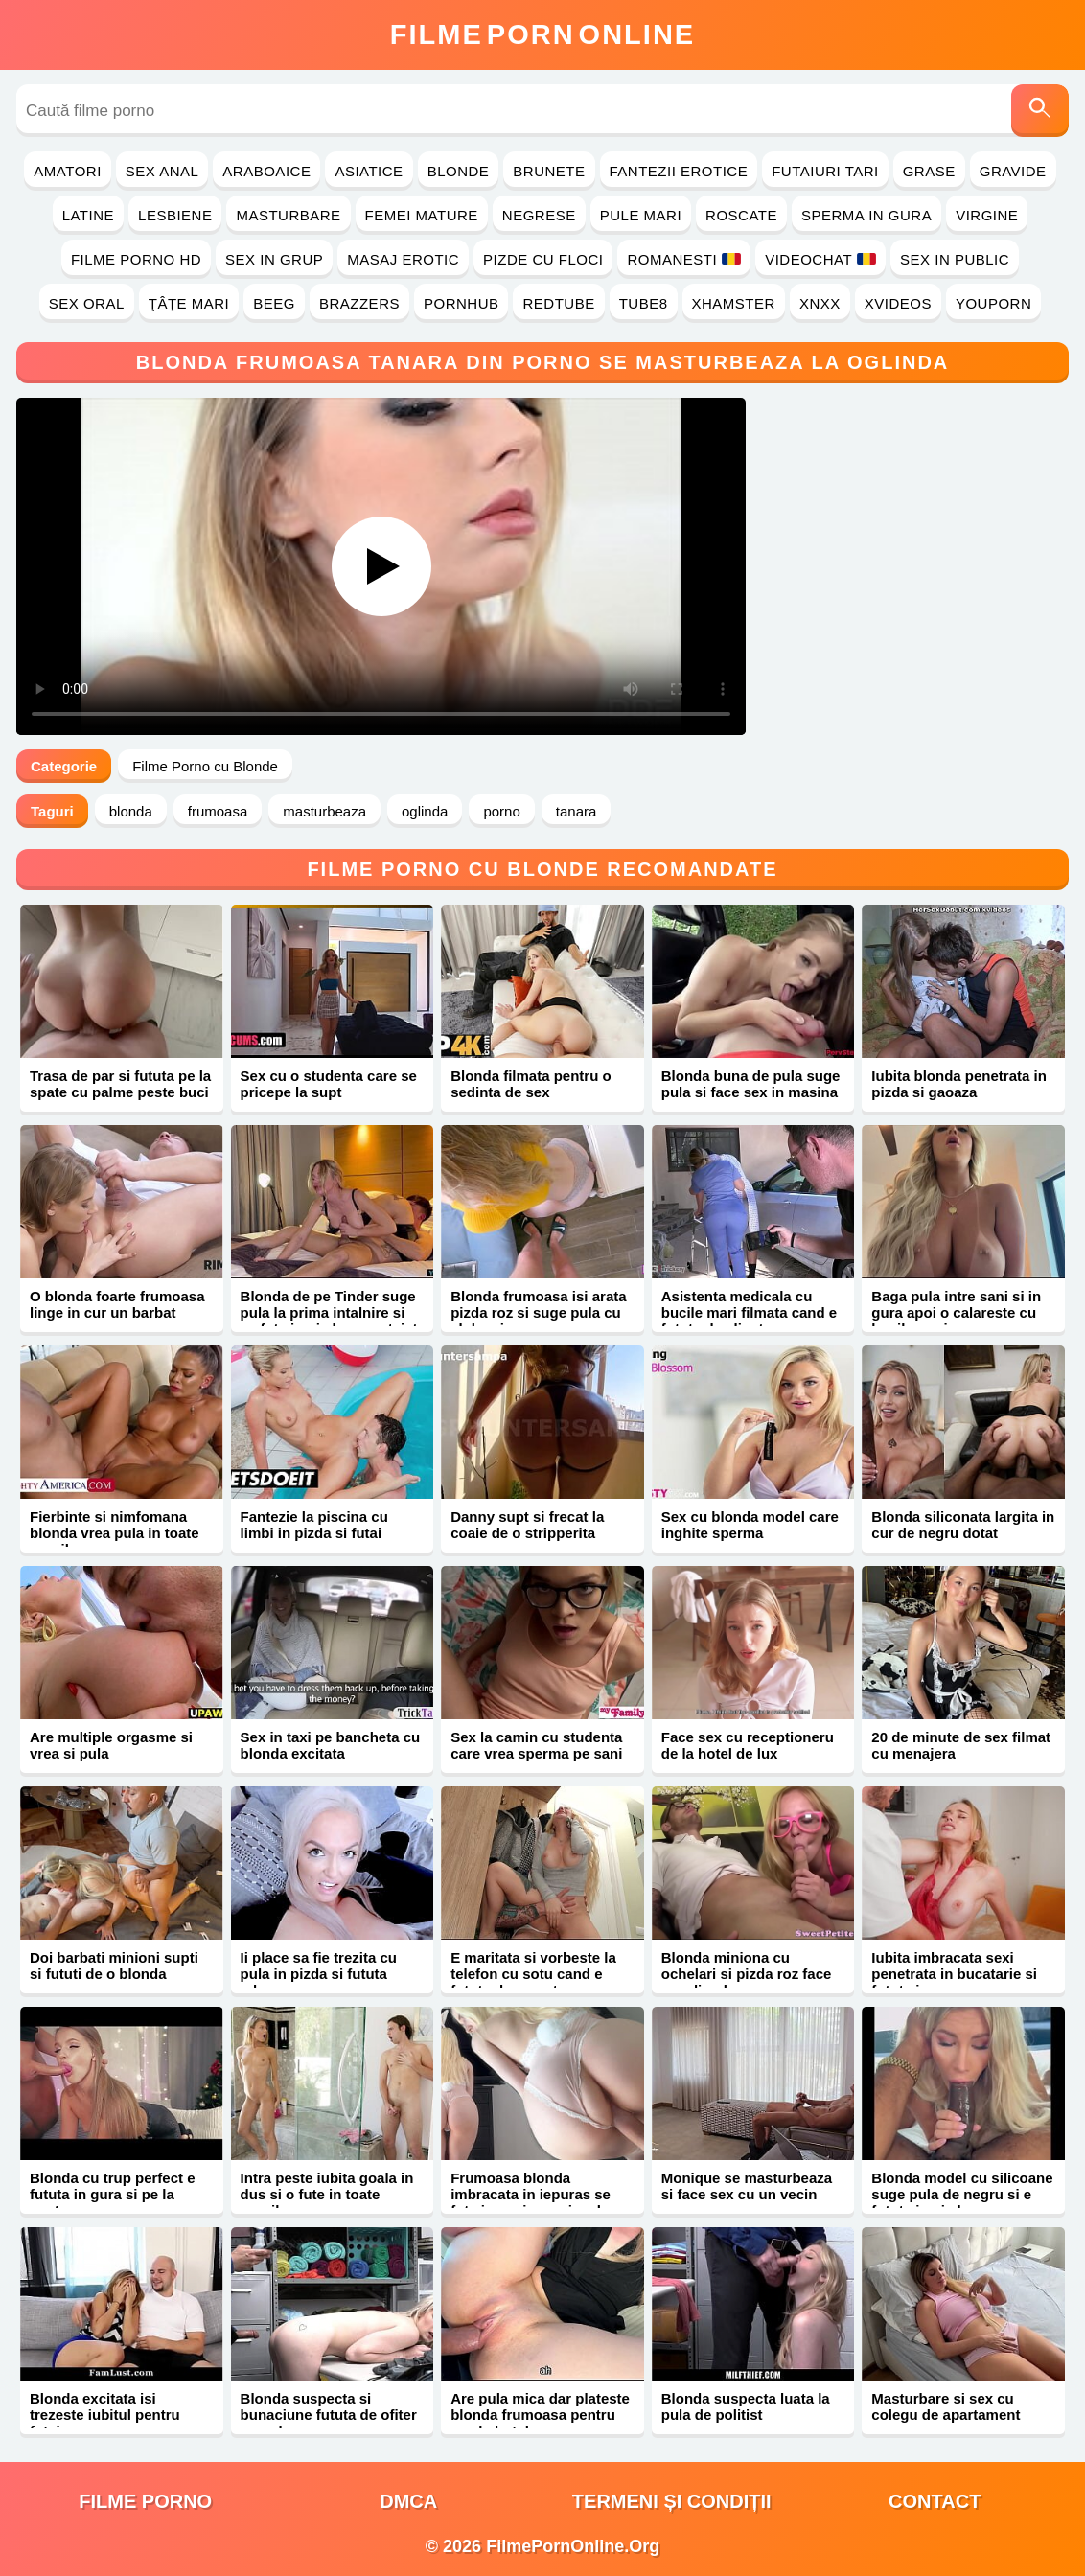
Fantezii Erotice (679, 171)
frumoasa (218, 811)
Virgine (987, 215)
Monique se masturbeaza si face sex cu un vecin (746, 2186)
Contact (935, 2501)
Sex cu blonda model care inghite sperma (750, 1524)
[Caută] (1040, 110)
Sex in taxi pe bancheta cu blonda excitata (331, 1745)
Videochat (820, 259)
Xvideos (898, 303)
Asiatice (369, 171)
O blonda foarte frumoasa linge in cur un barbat (117, 1304)
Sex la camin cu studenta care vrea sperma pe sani (536, 1745)
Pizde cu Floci (543, 259)
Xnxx (820, 303)
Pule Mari (640, 215)
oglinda (425, 811)
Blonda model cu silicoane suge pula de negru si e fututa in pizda (961, 2194)
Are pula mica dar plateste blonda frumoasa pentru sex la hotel (540, 2414)
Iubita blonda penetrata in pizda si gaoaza (959, 1084)
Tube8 (643, 303)
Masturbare (288, 215)
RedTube (558, 303)
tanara (576, 811)
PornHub (461, 303)
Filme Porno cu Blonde (205, 766)
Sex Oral (87, 303)
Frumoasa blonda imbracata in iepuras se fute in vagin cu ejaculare (536, 2194)
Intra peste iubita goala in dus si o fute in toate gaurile (327, 2194)
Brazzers (359, 303)
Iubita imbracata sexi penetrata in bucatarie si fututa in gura (954, 1973)
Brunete (549, 171)
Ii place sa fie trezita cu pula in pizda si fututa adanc (319, 1973)
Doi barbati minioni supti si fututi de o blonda (114, 1965)
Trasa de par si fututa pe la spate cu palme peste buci (120, 1084)
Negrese (539, 215)
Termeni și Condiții (672, 2501)
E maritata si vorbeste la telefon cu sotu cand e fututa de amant (533, 1973)
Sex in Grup (274, 259)
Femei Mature (421, 215)
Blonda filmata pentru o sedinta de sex (531, 1084)
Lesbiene (175, 215)
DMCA (408, 2501)
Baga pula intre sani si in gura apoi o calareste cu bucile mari (956, 1312)
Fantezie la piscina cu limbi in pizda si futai (314, 1524)
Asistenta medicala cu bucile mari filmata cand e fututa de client (749, 1312)
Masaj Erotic (403, 259)
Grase (929, 171)
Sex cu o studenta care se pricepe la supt (329, 1084)
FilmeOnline (542, 34)
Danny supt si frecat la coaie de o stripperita (527, 1524)
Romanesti (684, 259)
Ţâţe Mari (189, 303)
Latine (88, 215)
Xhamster (733, 303)
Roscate (741, 215)
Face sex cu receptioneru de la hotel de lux (747, 1745)
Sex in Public (954, 259)
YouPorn (993, 303)
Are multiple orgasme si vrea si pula (111, 1745)
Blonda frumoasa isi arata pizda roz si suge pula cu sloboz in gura (538, 1312)
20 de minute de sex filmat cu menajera (960, 1745)
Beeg (274, 303)
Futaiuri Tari (825, 171)
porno (501, 811)
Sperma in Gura (866, 215)
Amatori (67, 171)
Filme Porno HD (136, 259)
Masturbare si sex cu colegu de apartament (945, 2406)
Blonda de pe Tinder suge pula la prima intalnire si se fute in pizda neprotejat (329, 1312)
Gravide (1013, 171)
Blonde (458, 171)
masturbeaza (324, 811)
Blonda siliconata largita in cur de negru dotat (962, 1524)
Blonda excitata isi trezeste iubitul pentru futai (105, 2414)
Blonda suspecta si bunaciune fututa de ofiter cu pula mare (329, 2414)
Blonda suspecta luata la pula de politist (745, 2406)
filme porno (145, 2501)
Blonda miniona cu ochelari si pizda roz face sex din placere (746, 1973)
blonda (130, 811)
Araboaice (266, 171)
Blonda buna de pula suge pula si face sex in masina (751, 1084)
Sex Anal (162, 171)
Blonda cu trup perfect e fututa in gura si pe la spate (113, 2194)
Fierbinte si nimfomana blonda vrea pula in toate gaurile (114, 1532)
